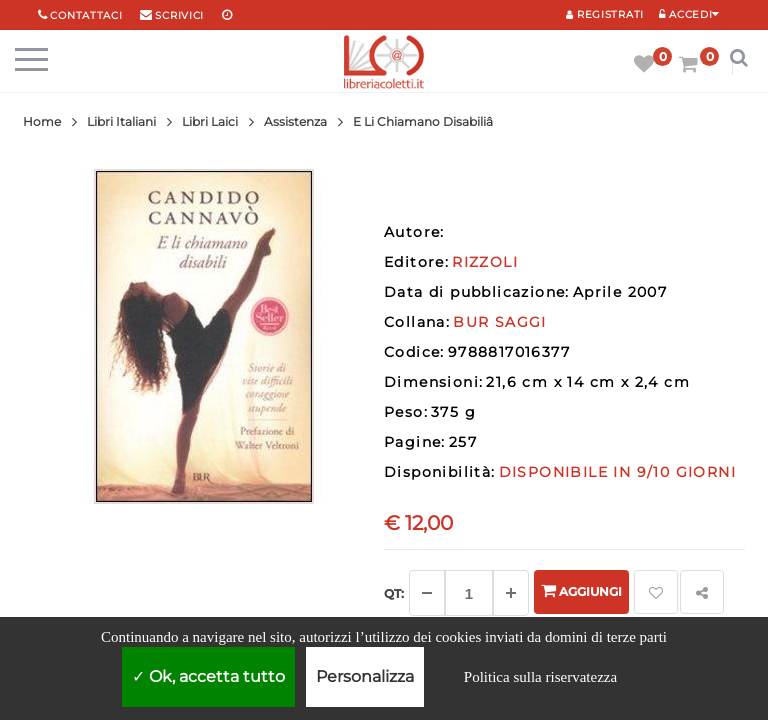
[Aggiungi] (511, 593)
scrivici (179, 15)
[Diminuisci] (427, 593)
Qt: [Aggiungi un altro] (394, 593)
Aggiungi (581, 590)
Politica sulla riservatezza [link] (540, 677)
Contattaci (86, 15)
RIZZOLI (485, 262)
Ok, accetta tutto (208, 676)
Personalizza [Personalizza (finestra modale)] (365, 676)
